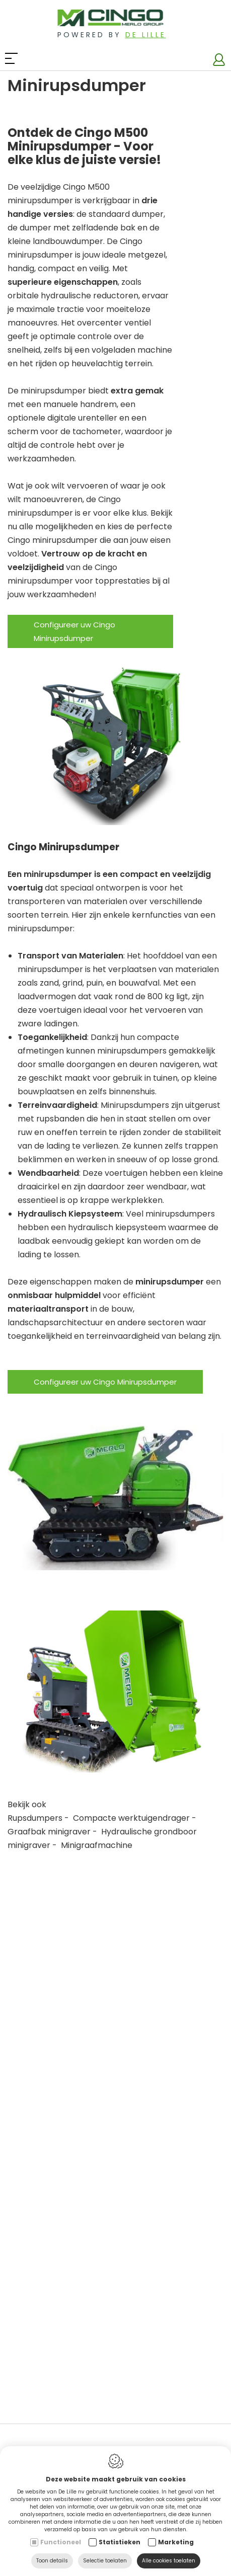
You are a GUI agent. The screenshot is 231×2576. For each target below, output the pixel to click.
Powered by (111, 35)
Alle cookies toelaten (168, 2560)
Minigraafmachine (96, 1845)
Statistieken (119, 2542)
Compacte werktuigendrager (131, 1818)
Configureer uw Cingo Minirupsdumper (74, 631)
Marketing (176, 2542)
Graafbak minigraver (49, 1831)
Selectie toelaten (105, 2560)
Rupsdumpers (35, 1818)
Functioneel (60, 2542)
